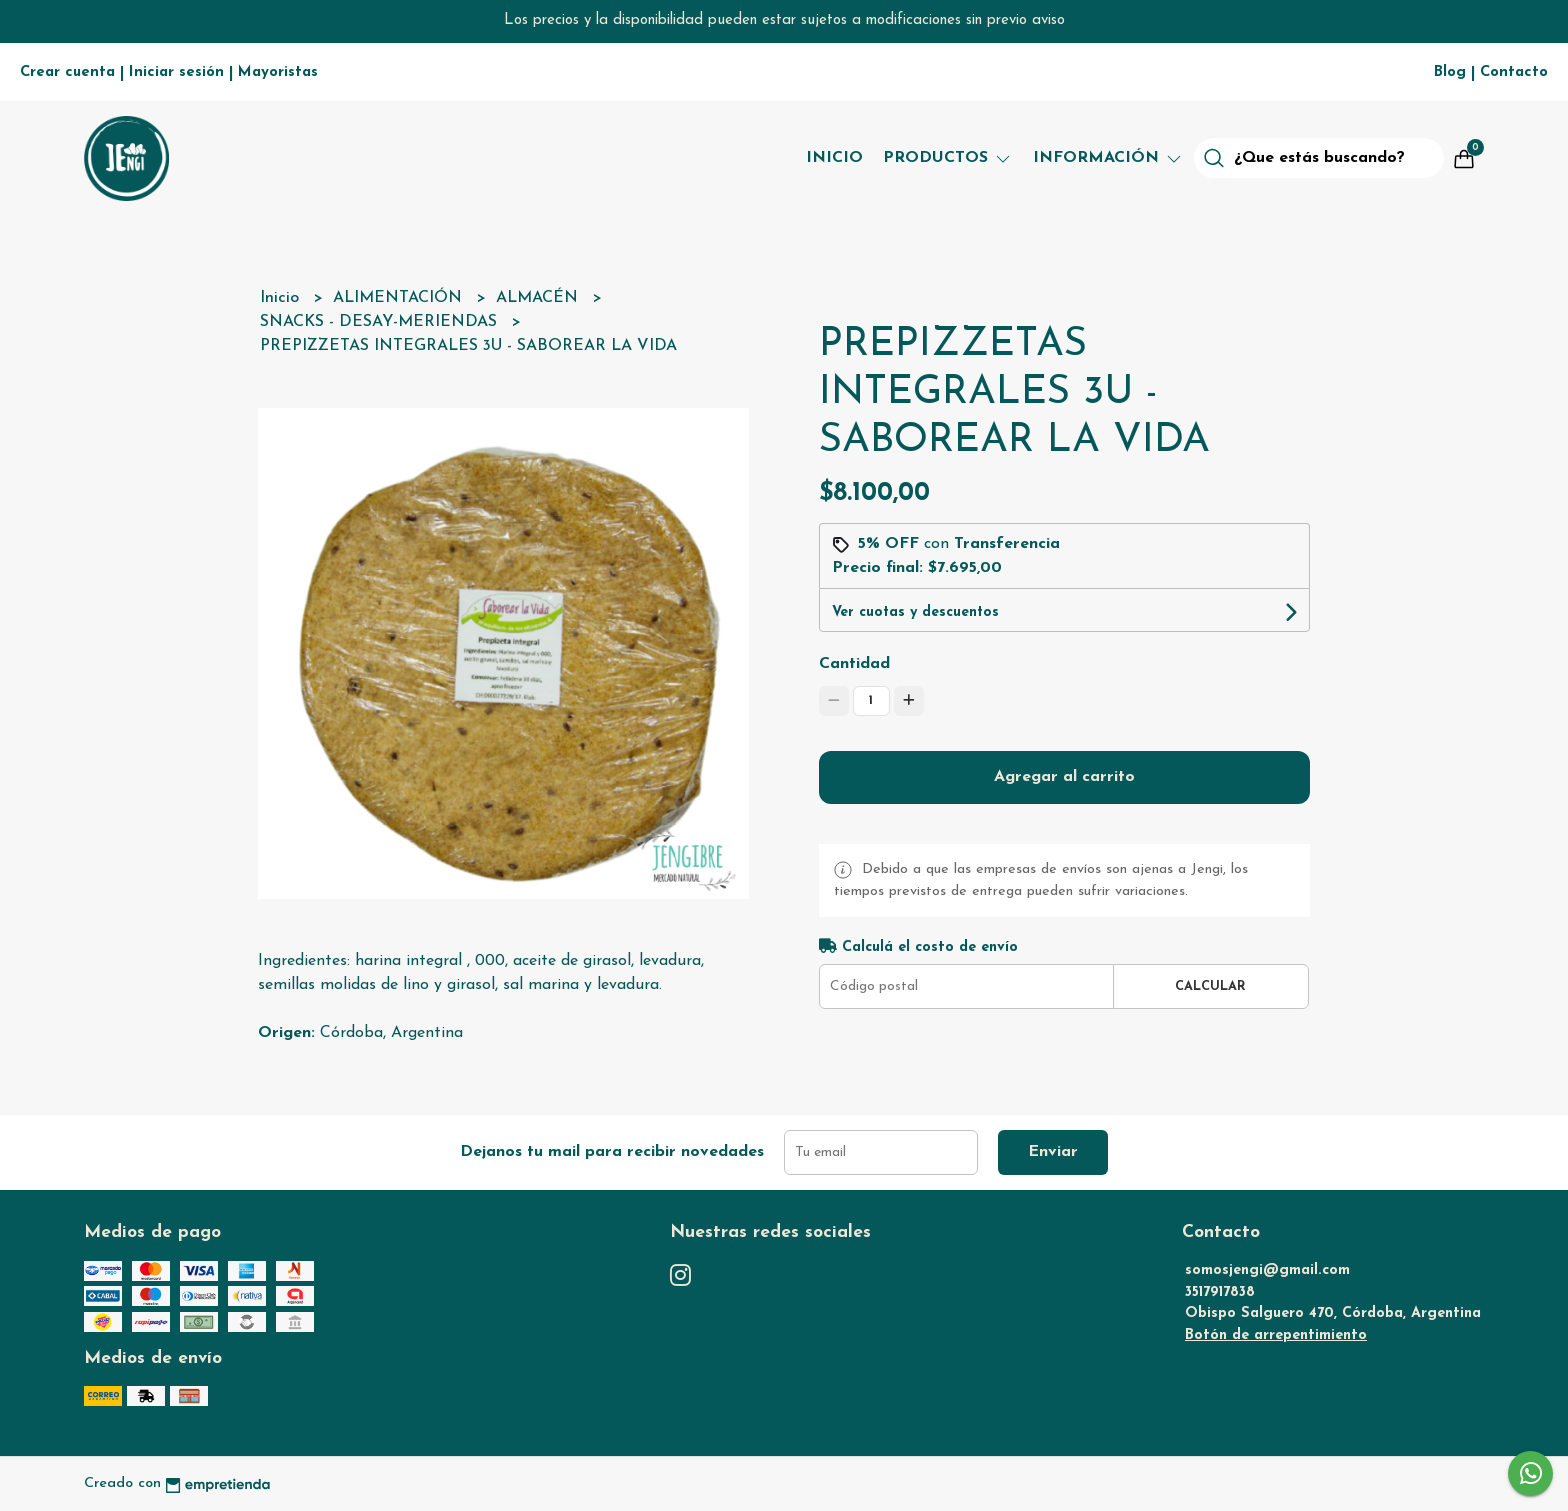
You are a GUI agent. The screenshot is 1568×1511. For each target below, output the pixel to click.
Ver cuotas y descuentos (915, 612)
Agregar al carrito (1064, 777)
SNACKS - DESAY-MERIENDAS (381, 322)
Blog (1450, 72)
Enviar (1053, 1152)
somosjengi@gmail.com (1267, 1270)
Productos (948, 158)
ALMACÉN (539, 298)
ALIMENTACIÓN (400, 298)
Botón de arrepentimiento (1276, 1335)
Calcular (1210, 986)
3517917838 (1220, 1292)
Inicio (834, 158)
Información (1108, 158)
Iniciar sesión (176, 72)
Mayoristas (278, 72)
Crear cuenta (67, 72)
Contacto (1514, 72)
